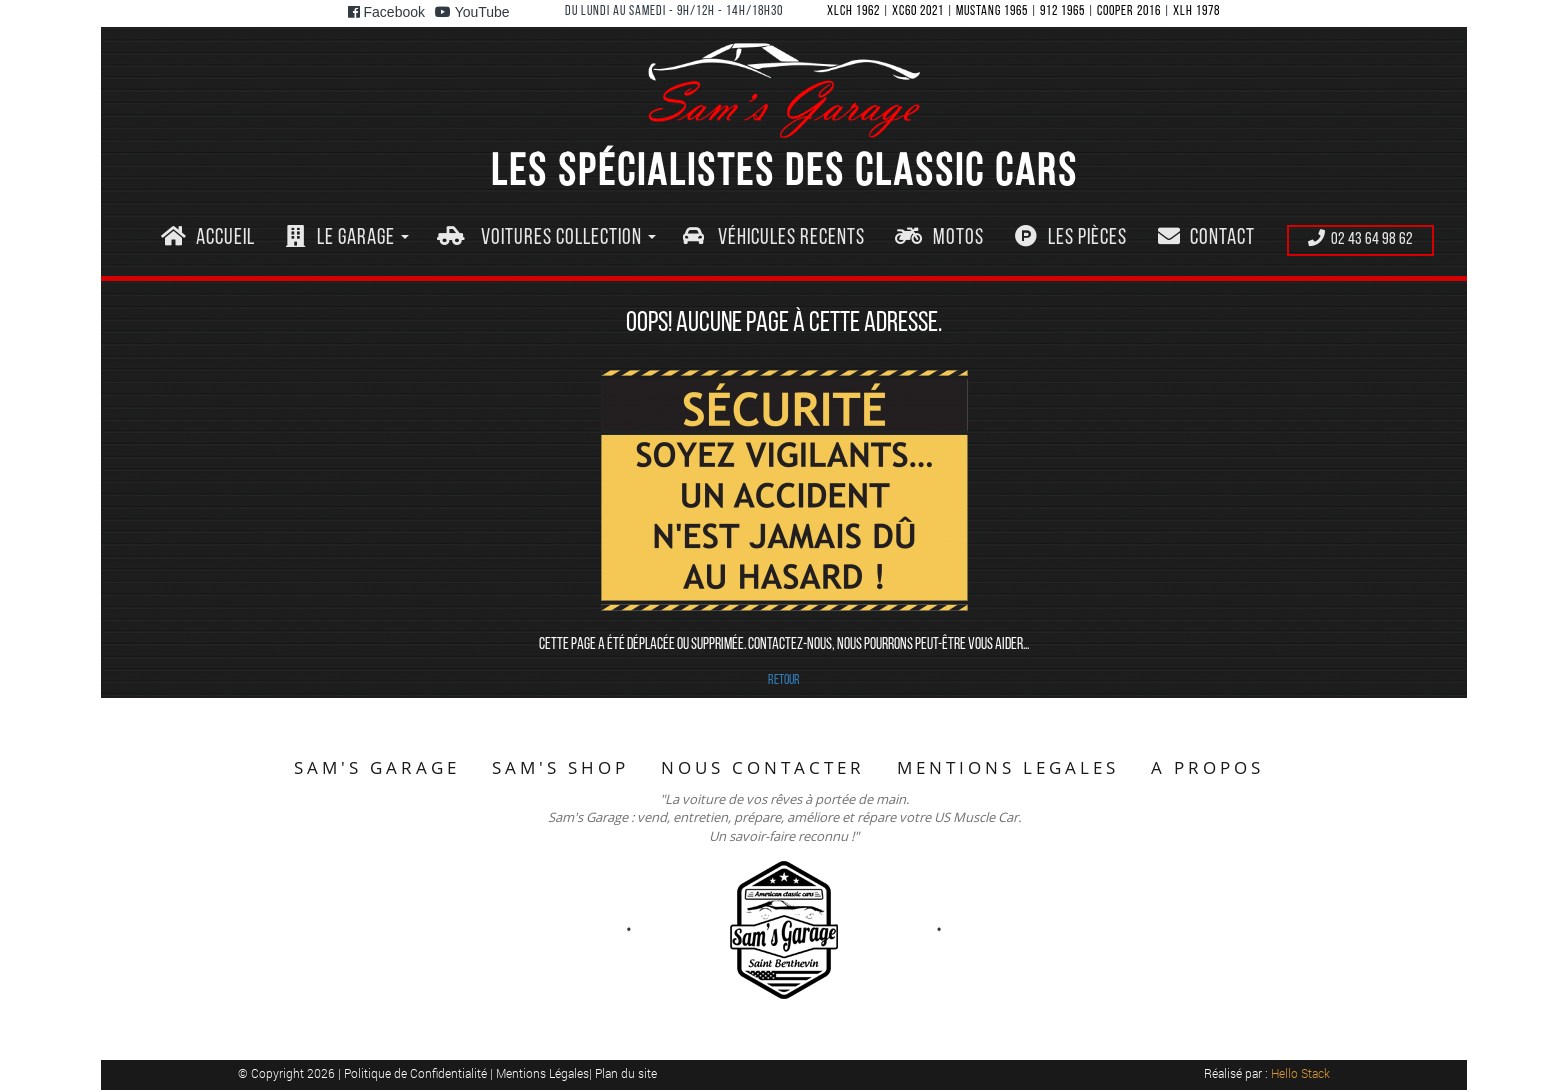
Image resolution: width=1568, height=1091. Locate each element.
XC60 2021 (918, 11)
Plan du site (626, 1073)
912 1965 (1062, 11)
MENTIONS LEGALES (1008, 767)
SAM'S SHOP (560, 767)
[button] (347, 238)
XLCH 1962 (853, 11)
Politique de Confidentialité (417, 1073)
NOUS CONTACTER (763, 767)
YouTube (472, 12)
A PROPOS (1207, 767)
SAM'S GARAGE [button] (377, 767)
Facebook (386, 12)
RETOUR (784, 680)
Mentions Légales (542, 1073)
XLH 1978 (1196, 11)
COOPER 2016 (1129, 11)
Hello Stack (1300, 1073)
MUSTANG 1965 (992, 11)
